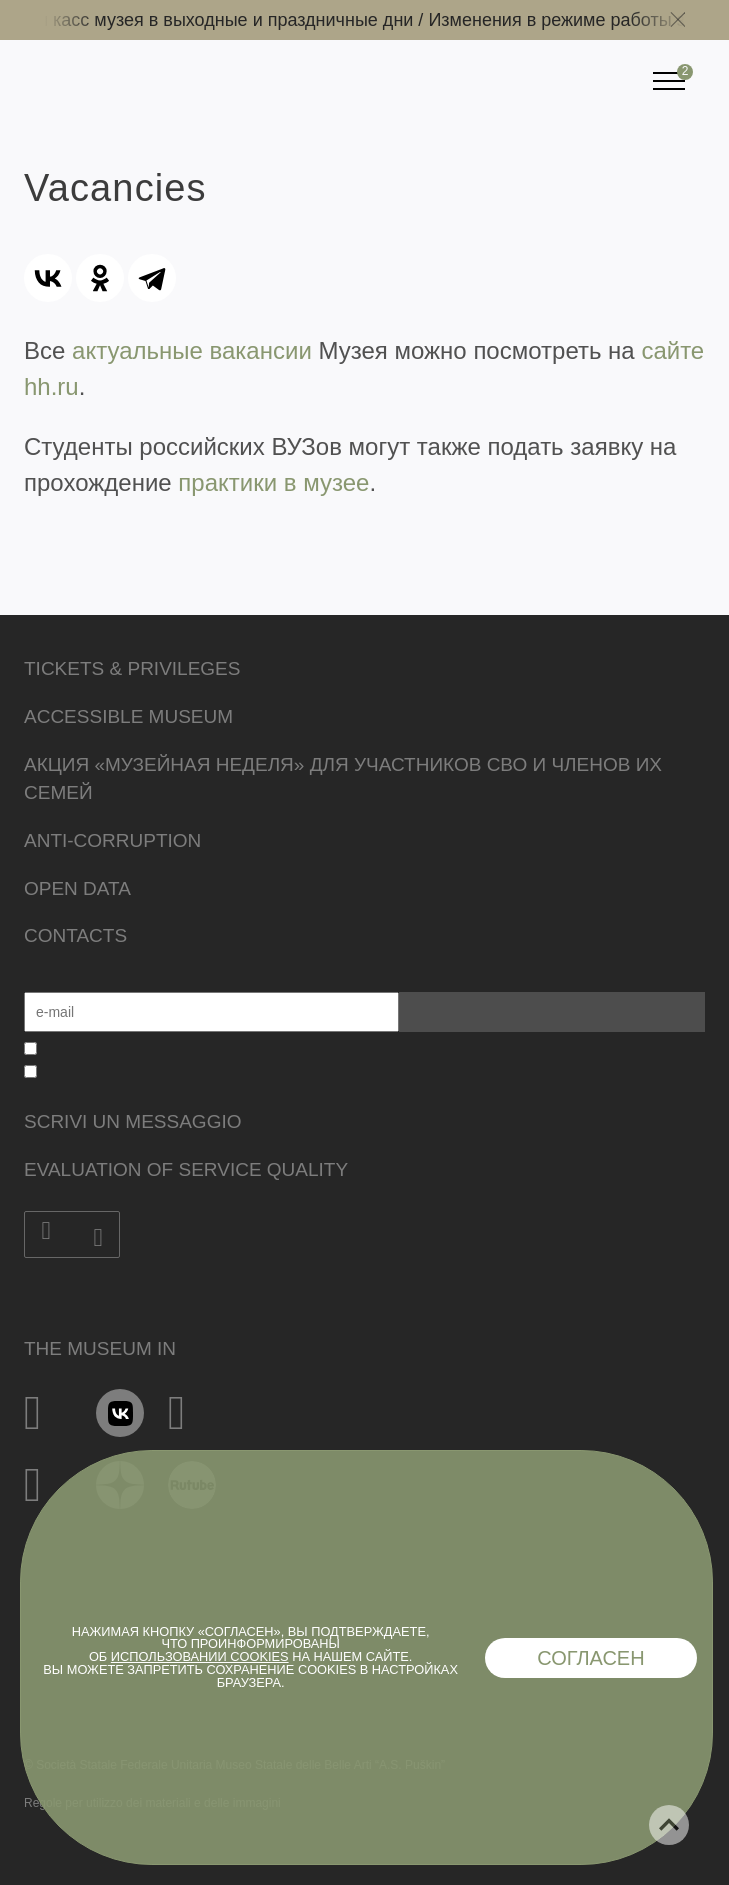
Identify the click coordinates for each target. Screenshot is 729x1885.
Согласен (591, 1658)
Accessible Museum (128, 716)
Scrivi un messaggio (132, 1121)
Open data (77, 888)
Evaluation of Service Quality (186, 1169)
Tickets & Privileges (132, 668)
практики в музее (273, 482)
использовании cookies (200, 1656)
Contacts (75, 935)
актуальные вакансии (192, 350)
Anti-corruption (112, 840)
